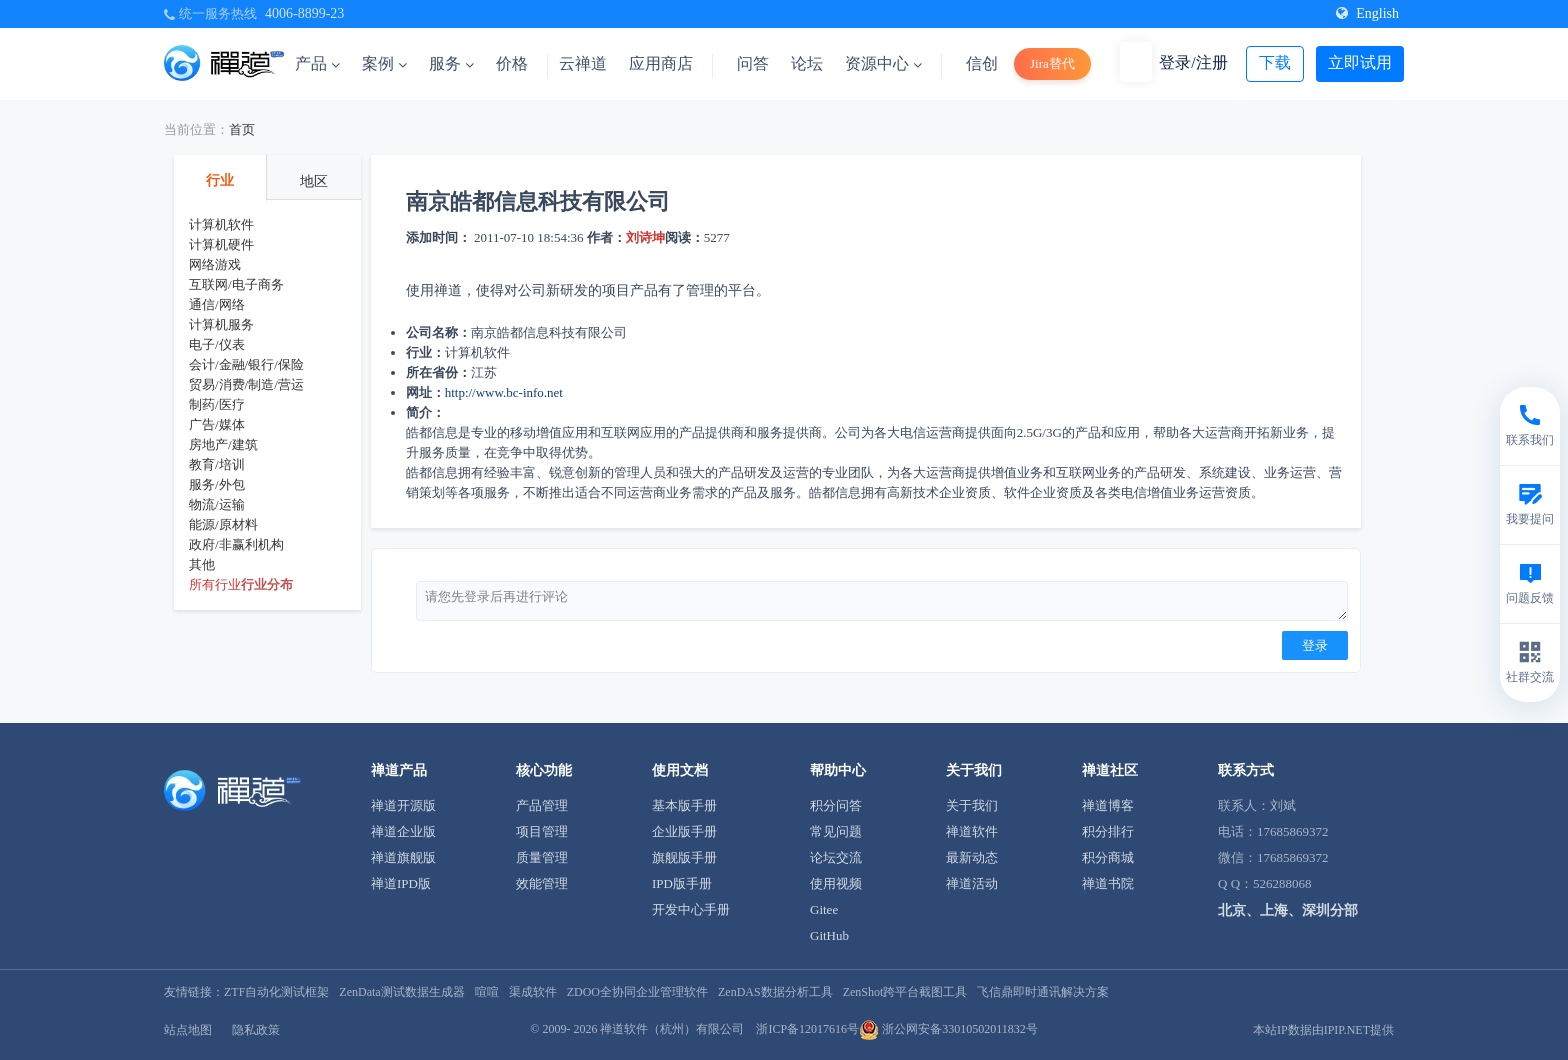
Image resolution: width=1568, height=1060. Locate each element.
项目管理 (542, 831)
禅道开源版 (403, 805)
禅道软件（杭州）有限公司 (672, 1029)
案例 (384, 63)
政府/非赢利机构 (236, 544)
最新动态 (972, 857)
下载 (1275, 62)
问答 (753, 63)
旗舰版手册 (684, 857)
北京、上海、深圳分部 (1288, 910)
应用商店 (661, 63)
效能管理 (542, 883)
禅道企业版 (403, 831)
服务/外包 (217, 484)
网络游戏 (215, 264)
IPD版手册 (682, 883)
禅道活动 (972, 883)
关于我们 (972, 805)
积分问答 (836, 805)
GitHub (829, 935)
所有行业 (215, 584)
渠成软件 (533, 992)
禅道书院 (1108, 883)
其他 (202, 564)
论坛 (807, 63)
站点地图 (188, 1030)
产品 (317, 63)
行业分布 (267, 584)
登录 (1315, 645)
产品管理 (542, 805)
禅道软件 (972, 831)
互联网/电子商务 (236, 284)
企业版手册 (684, 831)
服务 (451, 63)
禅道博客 (1108, 805)
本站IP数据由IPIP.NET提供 (1323, 1030)
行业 (220, 180)
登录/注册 (1193, 62)
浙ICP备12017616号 (807, 1029)
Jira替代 (1052, 63)
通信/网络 (217, 304)
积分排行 (1108, 831)
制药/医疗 (217, 404)
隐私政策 (256, 1030)
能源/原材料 (223, 524)
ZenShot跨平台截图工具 (905, 992)
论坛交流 (836, 857)
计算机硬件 (221, 244)
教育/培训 (217, 464)
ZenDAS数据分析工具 (775, 992)
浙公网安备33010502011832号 (948, 1029)
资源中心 (883, 63)
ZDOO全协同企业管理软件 (637, 992)
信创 (982, 63)
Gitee (824, 909)
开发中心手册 (691, 909)
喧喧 (487, 992)
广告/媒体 (217, 424)
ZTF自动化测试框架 (276, 992)
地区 (314, 181)
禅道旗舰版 (403, 857)
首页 (242, 129)
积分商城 (1108, 857)
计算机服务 (221, 324)
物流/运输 (217, 504)
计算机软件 (221, 224)
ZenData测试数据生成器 (401, 992)
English (1367, 13)
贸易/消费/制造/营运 (246, 384)
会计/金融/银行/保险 (246, 364)
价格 (512, 63)
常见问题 (836, 831)
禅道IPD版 (401, 883)
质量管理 (542, 857)
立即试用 (1360, 62)
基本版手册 (684, 805)
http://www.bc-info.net (504, 392)
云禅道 (583, 63)
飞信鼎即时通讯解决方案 (1043, 992)
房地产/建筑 (223, 444)
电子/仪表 (217, 344)
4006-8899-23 (304, 13)
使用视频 (836, 883)
